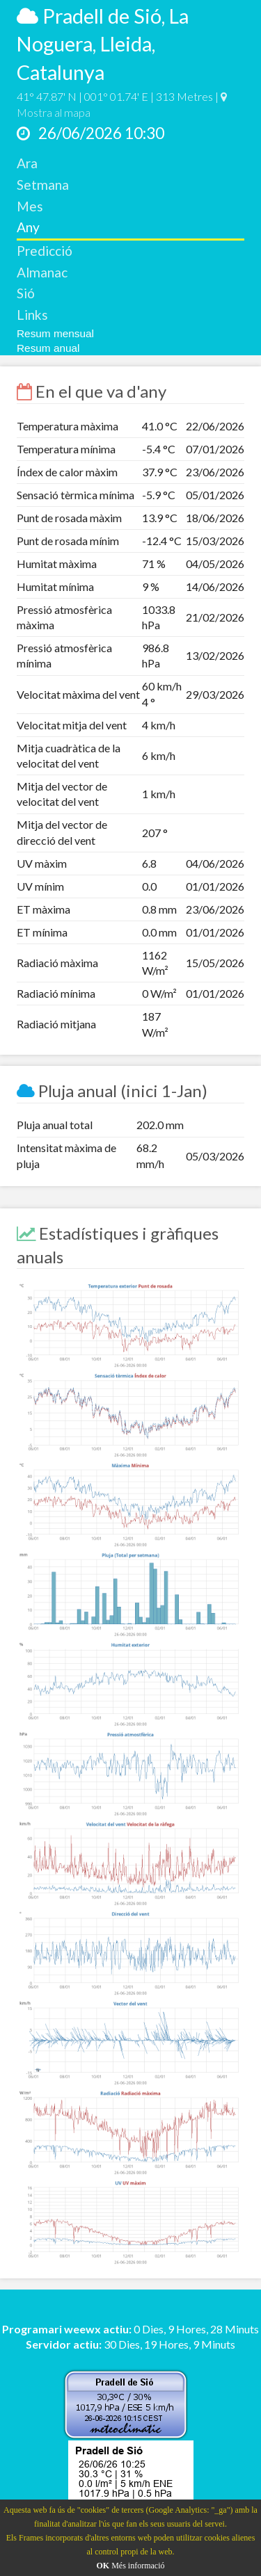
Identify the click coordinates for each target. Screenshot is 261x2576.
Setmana (43, 185)
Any (28, 227)
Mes (30, 206)
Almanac (42, 272)
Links (32, 315)
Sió (26, 293)
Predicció (44, 251)
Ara (27, 163)
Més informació (137, 2565)
